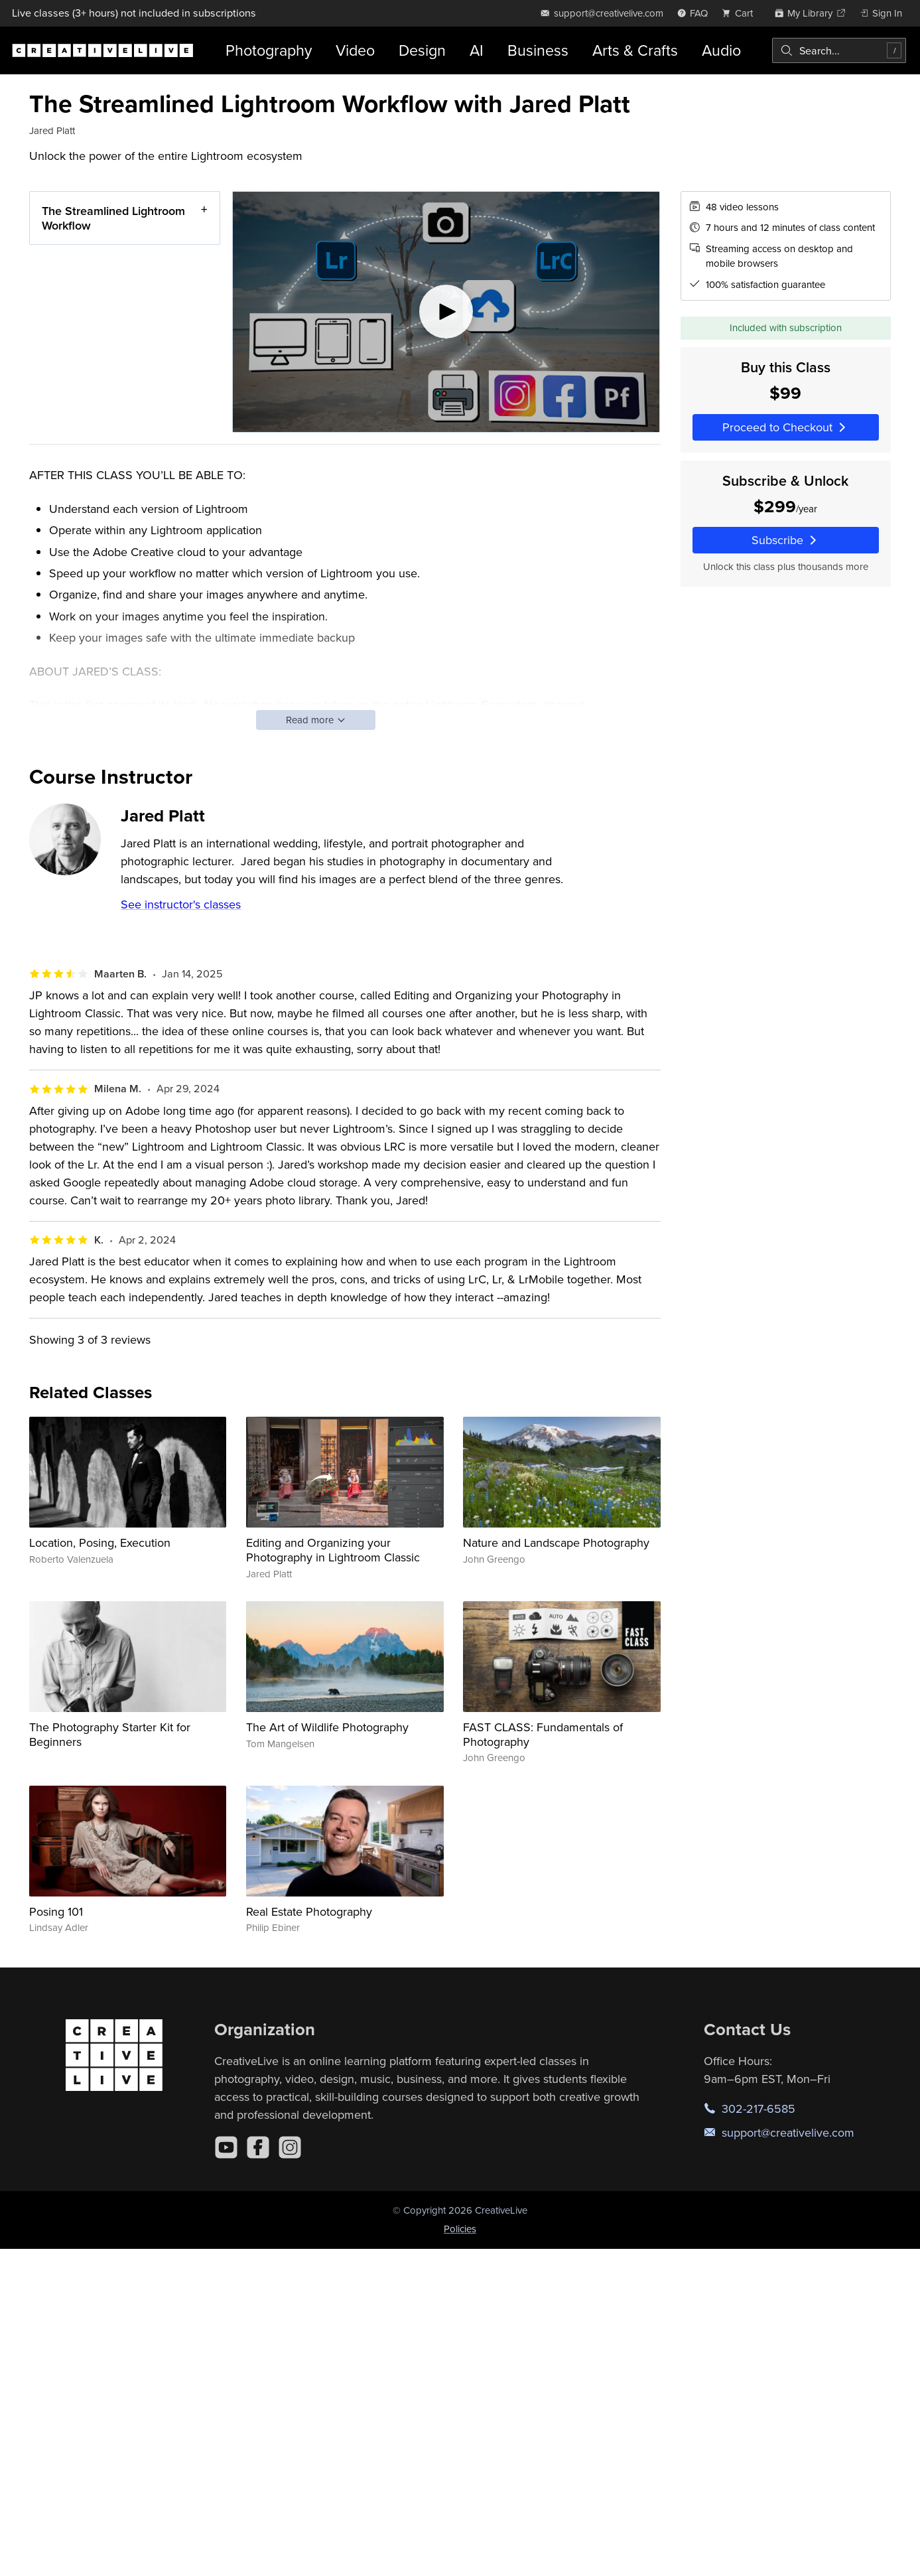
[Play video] (446, 312)
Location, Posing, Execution (99, 1542)
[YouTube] (226, 2147)
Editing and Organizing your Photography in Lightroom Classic (333, 1549)
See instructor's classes (181, 904)
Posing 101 (56, 1911)
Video (355, 50)
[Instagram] (290, 2147)
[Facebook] (258, 2147)
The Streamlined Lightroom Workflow (113, 218)
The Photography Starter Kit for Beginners (109, 1734)
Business (537, 50)
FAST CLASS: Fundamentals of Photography (543, 1734)
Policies (460, 2229)
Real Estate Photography (309, 1911)
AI (477, 50)
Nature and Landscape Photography (556, 1542)
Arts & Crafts (635, 50)
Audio (721, 50)
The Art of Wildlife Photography (327, 1727)
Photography (269, 50)
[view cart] (741, 13)
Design (422, 50)
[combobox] (839, 50)
